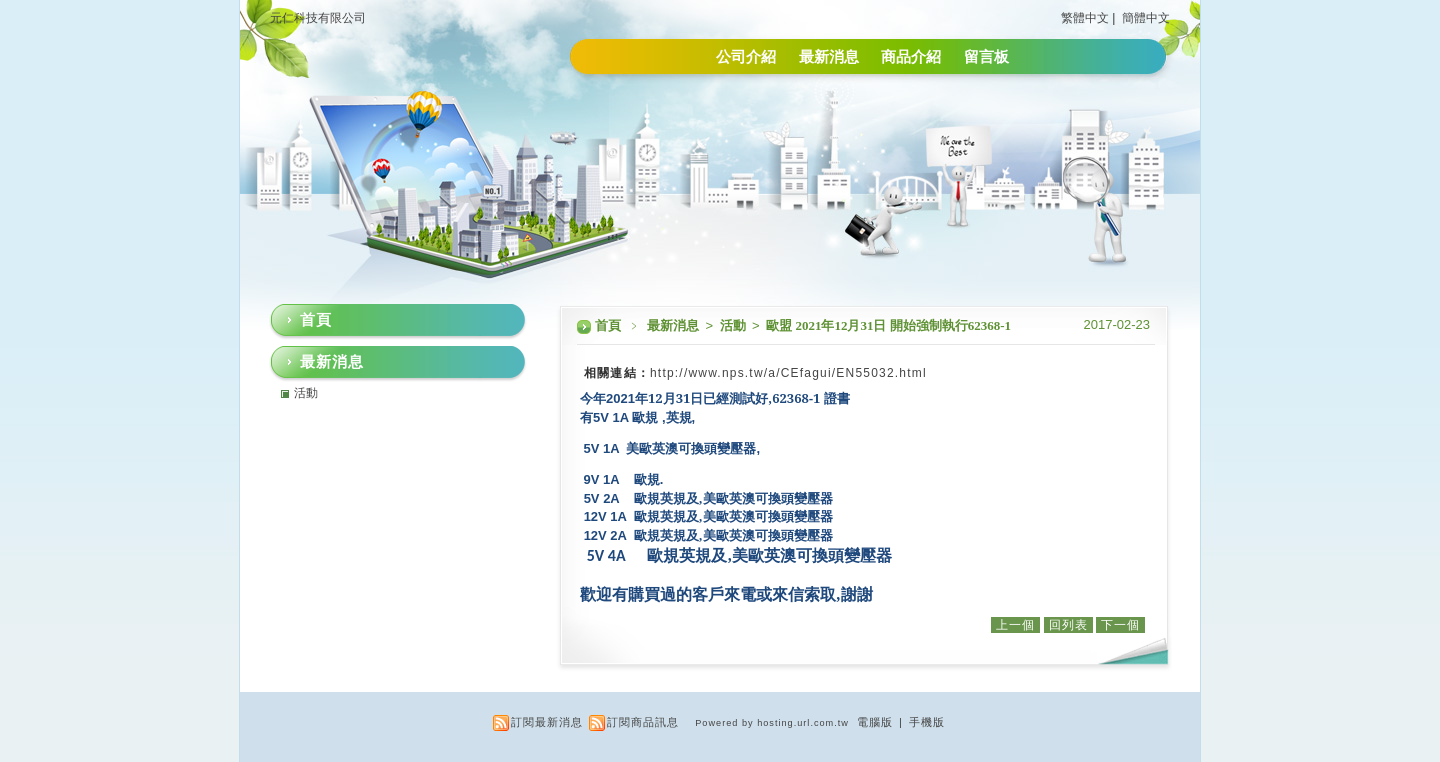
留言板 (986, 56)
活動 (734, 325)
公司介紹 (746, 56)
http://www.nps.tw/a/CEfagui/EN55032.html (788, 373)
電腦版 (875, 722)
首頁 (608, 325)
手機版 (927, 722)
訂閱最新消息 (547, 722)
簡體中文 (1146, 18)
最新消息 (829, 56)
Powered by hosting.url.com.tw (772, 723)
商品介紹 (911, 56)
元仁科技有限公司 (318, 18)
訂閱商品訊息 (643, 722)
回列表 (1068, 625)
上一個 (1015, 625)
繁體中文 (1085, 18)
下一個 (1120, 625)
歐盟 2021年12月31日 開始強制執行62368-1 (888, 325)
